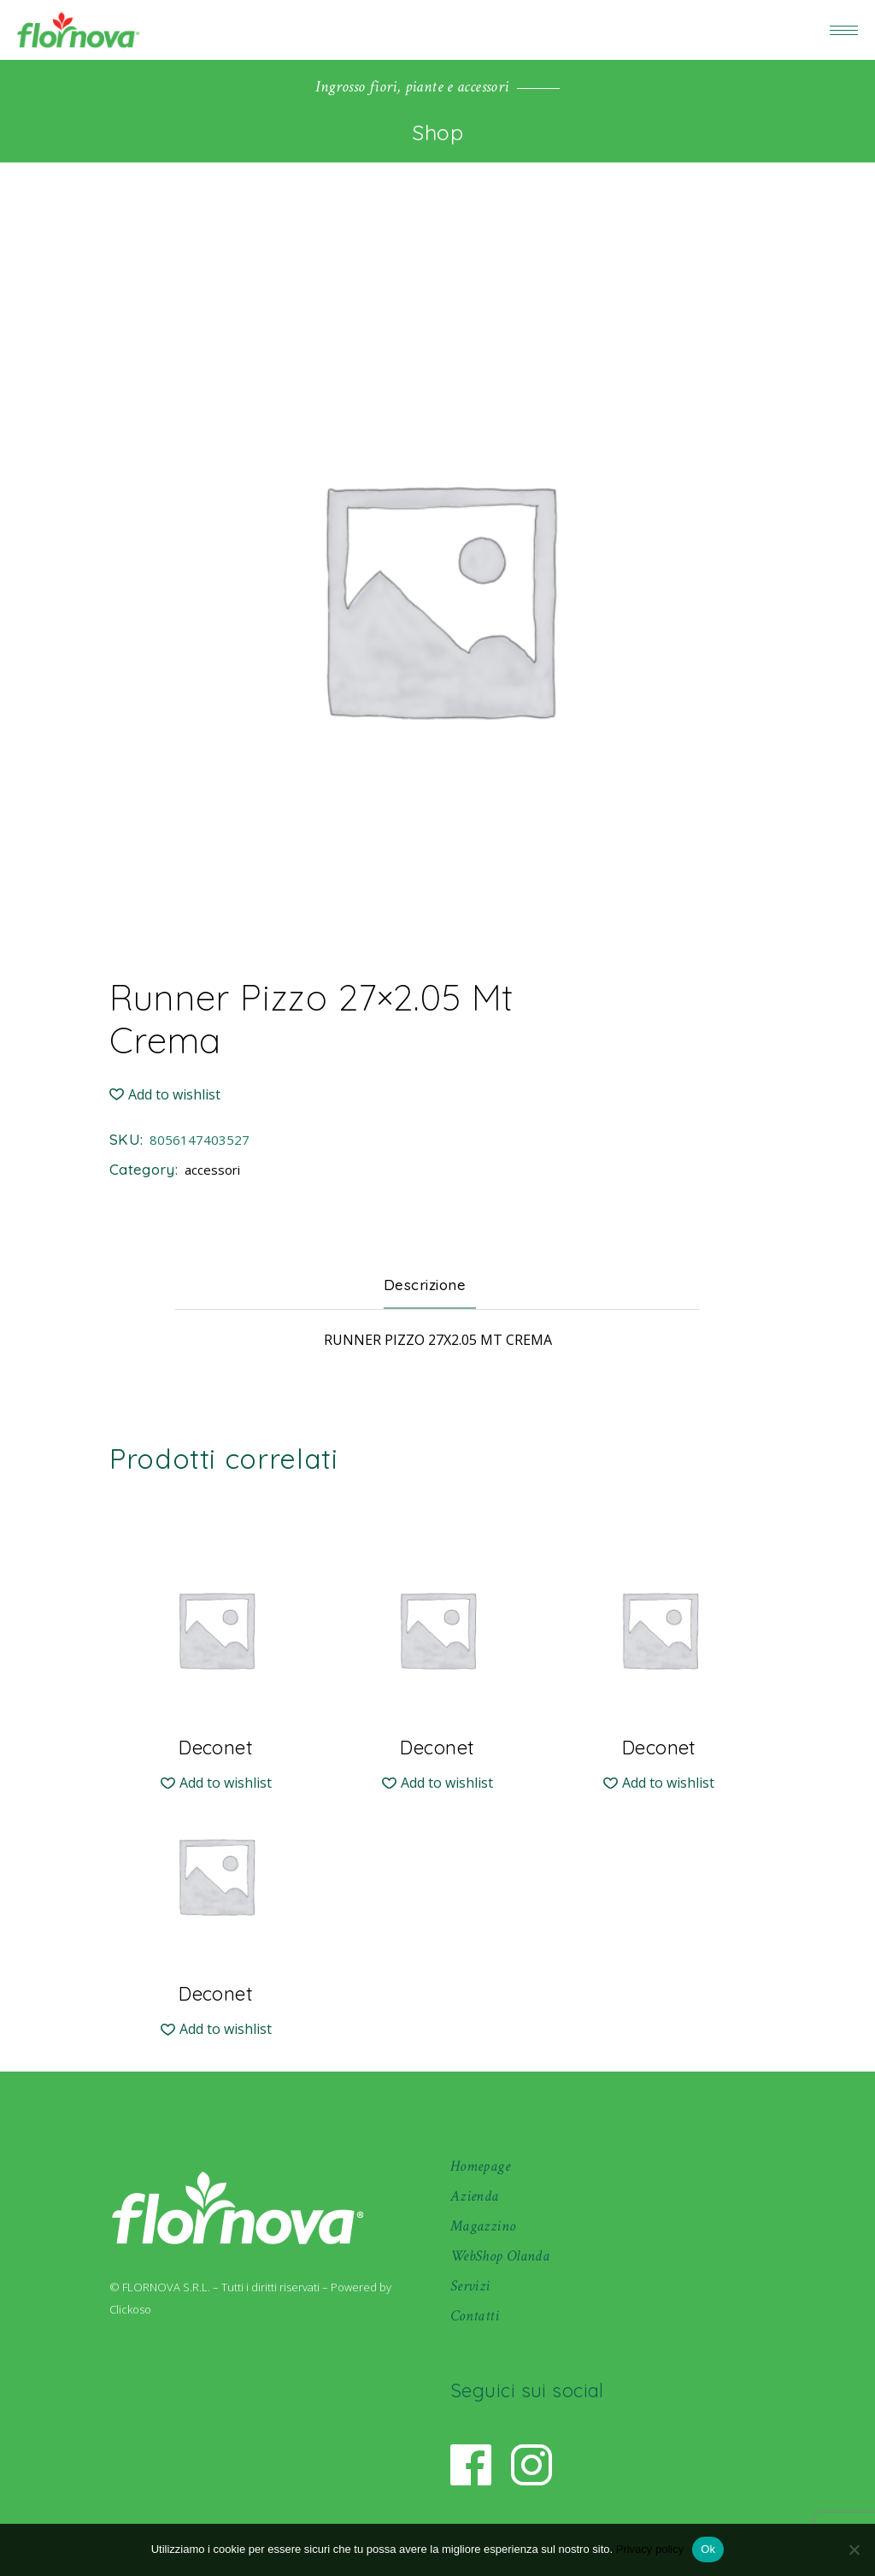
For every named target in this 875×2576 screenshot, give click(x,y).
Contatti (474, 2315)
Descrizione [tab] (425, 1285)
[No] (853, 2549)
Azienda (474, 2196)
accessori (212, 1169)
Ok (708, 2549)
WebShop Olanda (499, 2256)
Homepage (480, 2166)
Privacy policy (650, 2549)
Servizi (470, 2286)
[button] (164, 1094)
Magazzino (482, 2226)
